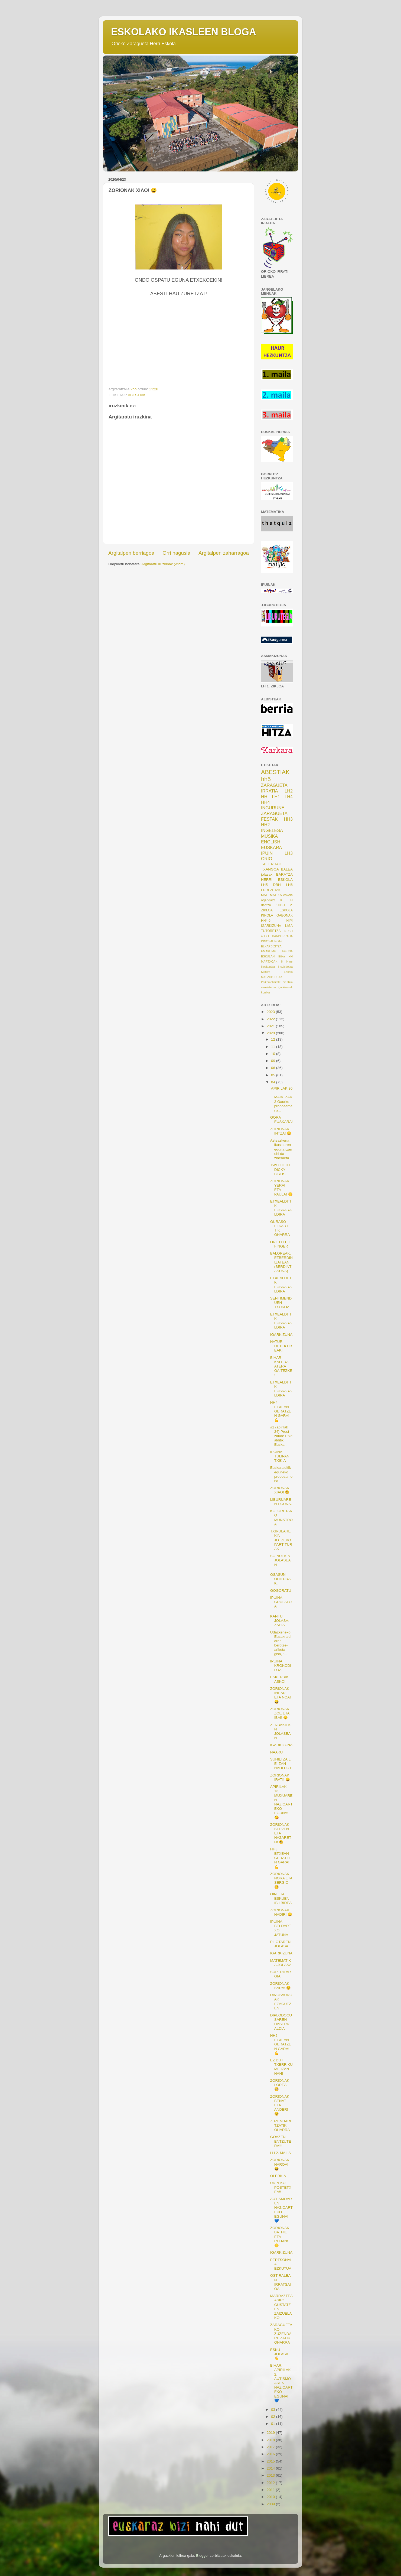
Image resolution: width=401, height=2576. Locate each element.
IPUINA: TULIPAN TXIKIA (279, 1456)
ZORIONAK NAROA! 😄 (279, 2164)
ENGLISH (270, 841)
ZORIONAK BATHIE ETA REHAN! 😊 (279, 2236)
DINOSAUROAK (272, 941)
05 (273, 1075)
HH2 (265, 824)
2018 (271, 2440)
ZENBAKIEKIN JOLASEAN (281, 1731)
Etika (281, 956)
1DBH (280, 905)
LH (290, 900)
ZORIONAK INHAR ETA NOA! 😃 (280, 1695)
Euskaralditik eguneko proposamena (281, 1474)
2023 (271, 1012)
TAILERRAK (271, 864)
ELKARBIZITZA (271, 946)
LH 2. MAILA (280, 2153)
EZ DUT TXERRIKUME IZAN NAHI (281, 2066)
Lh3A (289, 926)
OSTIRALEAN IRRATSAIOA (280, 2282)
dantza (266, 905)
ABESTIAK (137, 395)
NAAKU (276, 1752)
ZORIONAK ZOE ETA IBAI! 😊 (279, 1713)
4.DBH (288, 931)
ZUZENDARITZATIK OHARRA (280, 2125)
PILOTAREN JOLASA (280, 1944)
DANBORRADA (282, 936)
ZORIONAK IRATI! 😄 (280, 1777)
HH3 (288, 819)
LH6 (289, 885)
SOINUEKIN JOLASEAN (280, 1560)
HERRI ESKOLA (277, 880)
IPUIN (267, 853)
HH (264, 796)
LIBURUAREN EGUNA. (281, 1501)
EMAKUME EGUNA (277, 951)
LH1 (276, 796)
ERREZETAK (271, 890)
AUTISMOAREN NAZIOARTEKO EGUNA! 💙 (281, 2210)
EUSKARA (271, 847)
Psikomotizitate (271, 982)
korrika (265, 992)
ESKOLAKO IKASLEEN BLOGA (183, 31)
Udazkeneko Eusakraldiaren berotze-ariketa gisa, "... (280, 1643)
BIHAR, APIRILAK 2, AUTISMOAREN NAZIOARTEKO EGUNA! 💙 (281, 2383)
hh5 (266, 779)
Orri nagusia (176, 553)
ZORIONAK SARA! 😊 (280, 1985)
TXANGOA (270, 869)
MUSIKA (269, 836)
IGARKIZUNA (271, 926)
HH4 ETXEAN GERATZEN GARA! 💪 (280, 1411)
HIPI (289, 920)
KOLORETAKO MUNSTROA (281, 1517)
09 (273, 1061)
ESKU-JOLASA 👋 (279, 2354)
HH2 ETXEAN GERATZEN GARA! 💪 (280, 2044)
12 (273, 1039)
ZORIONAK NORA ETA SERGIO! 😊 (281, 1880)
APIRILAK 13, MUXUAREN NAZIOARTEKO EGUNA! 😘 (281, 1802)
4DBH (265, 936)
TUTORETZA (271, 931)
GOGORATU (280, 1591)
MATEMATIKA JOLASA (281, 1962)
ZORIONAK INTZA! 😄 (281, 1131)
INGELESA (272, 830)
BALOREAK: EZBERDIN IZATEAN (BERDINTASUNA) (281, 1262)
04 (273, 1082)
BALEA (287, 869)
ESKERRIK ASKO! (279, 1679)
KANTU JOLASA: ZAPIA (279, 1620)
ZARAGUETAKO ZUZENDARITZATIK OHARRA (281, 2333)
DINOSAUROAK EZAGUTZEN (281, 2001)
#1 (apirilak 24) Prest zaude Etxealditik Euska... (281, 1436)
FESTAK (269, 819)
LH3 (289, 853)
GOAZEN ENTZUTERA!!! (280, 2141)
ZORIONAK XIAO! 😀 (280, 1490)
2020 (271, 1033)
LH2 (289, 790)
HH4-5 (265, 920)
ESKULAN (268, 956)
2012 (271, 2483)
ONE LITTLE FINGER (280, 1244)
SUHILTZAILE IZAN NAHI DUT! (281, 1763)
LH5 (264, 885)
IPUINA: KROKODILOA (280, 1665)
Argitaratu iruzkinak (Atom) (163, 564)
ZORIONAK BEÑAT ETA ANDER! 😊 (279, 2105)
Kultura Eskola (277, 971)
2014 (271, 2468)
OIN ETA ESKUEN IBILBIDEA (281, 1898)
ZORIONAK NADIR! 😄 (281, 1912)
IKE (282, 900)
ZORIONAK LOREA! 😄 (279, 2084)
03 (273, 2410)
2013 (271, 2475)
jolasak (266, 874)
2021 (271, 1026)
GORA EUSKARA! (281, 1119)
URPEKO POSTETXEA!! (280, 2187)
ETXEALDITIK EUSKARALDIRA (281, 1208)
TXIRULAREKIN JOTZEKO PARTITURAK (281, 1540)
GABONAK (284, 915)
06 (273, 1068)
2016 (271, 2454)
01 (273, 2424)
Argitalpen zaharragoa (223, 553)
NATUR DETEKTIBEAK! (281, 1346)
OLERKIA (278, 2176)
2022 (271, 1019)
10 (273, 1054)
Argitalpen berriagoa (131, 553)
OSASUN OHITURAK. (280, 1579)
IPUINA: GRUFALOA (281, 1602)
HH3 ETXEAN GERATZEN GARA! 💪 (280, 1858)
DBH (277, 885)
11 (273, 1047)
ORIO (266, 858)
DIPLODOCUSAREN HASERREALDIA (281, 2022)
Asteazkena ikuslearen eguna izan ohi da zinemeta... (281, 1149)
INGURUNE (272, 807)
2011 (271, 2490)
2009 (271, 2504)
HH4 (265, 802)
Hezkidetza (285, 966)
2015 (271, 2461)
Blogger (202, 2556)
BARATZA (284, 874)
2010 (271, 2497)
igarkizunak (285, 987)
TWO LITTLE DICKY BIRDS (281, 1169)
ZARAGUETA (274, 813)
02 (273, 2417)
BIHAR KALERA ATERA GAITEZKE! (281, 1366)
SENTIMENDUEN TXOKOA (281, 1302)
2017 (271, 2447)
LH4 (289, 796)
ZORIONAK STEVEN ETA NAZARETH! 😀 (280, 1833)
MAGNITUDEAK (271, 977)
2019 (271, 2433)
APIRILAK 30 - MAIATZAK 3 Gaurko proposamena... (281, 1099)
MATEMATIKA (271, 895)
